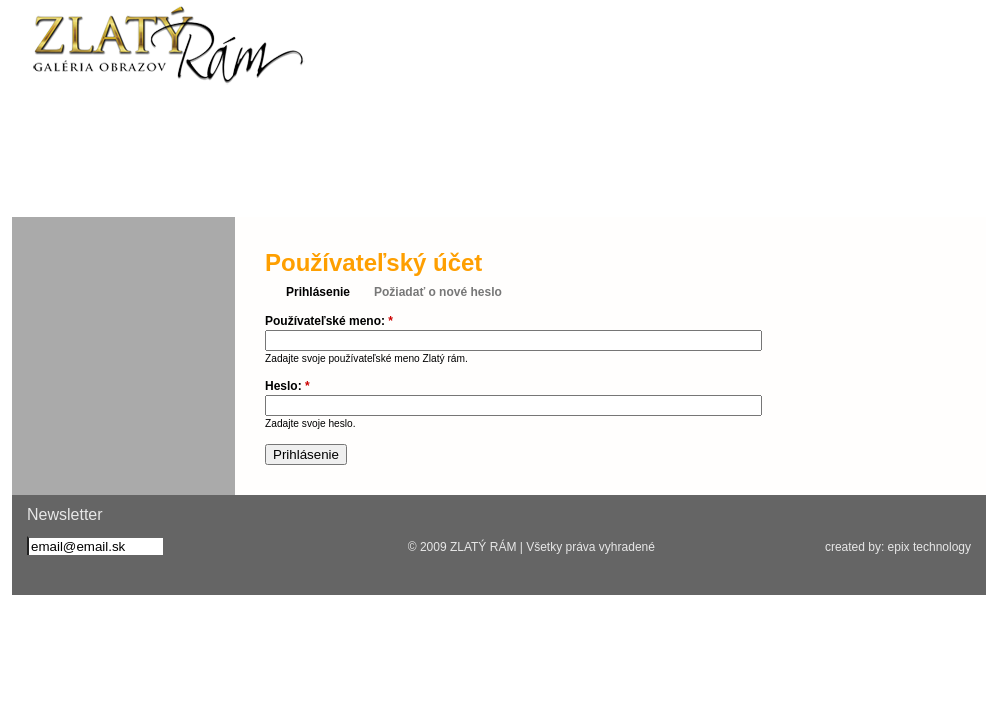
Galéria (667, 185)
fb (43, 126)
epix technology (929, 547)
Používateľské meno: (329, 321)
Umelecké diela (519, 185)
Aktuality (100, 185)
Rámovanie (374, 185)
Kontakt (803, 185)
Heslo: (287, 386)
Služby (247, 185)
